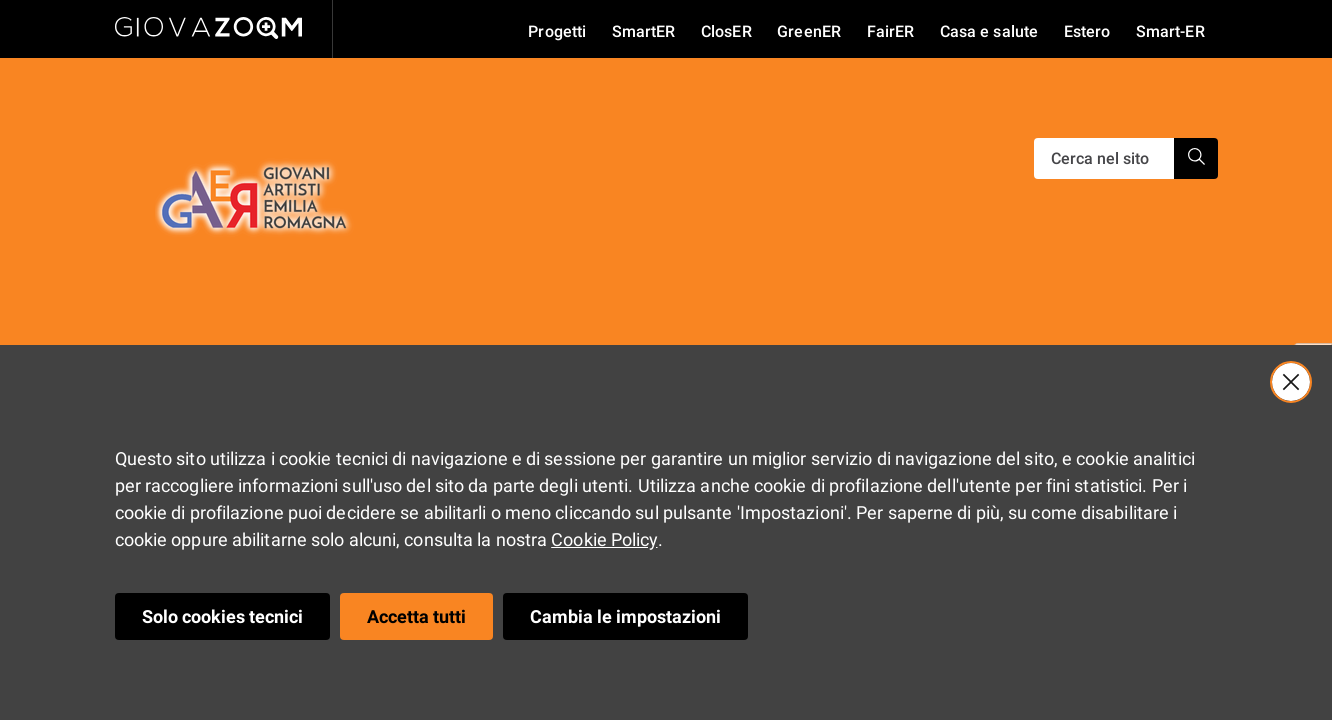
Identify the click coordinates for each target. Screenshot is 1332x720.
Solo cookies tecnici (222, 616)
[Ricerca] (1104, 158)
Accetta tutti (416, 616)
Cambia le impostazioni (625, 616)
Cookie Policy (604, 539)
